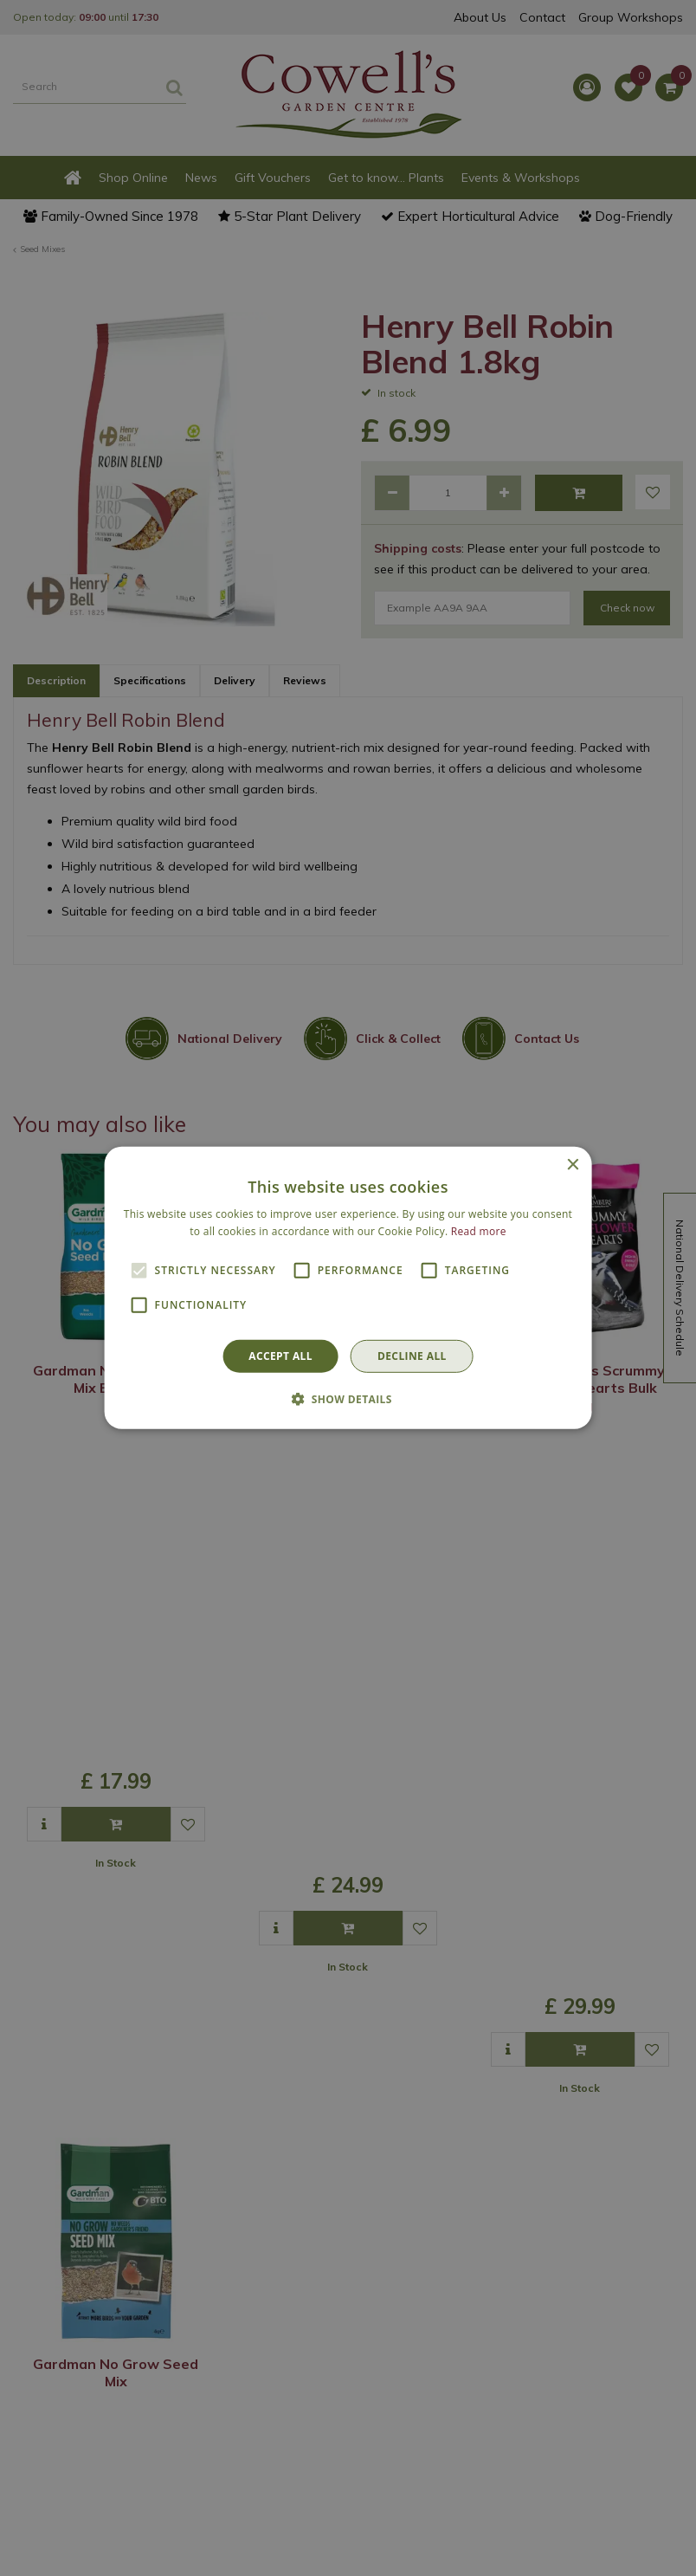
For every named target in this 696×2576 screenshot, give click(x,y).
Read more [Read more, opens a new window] (478, 1231)
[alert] (348, 1288)
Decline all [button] (412, 1356)
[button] (348, 1399)
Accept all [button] (280, 1356)
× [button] (571, 1165)
